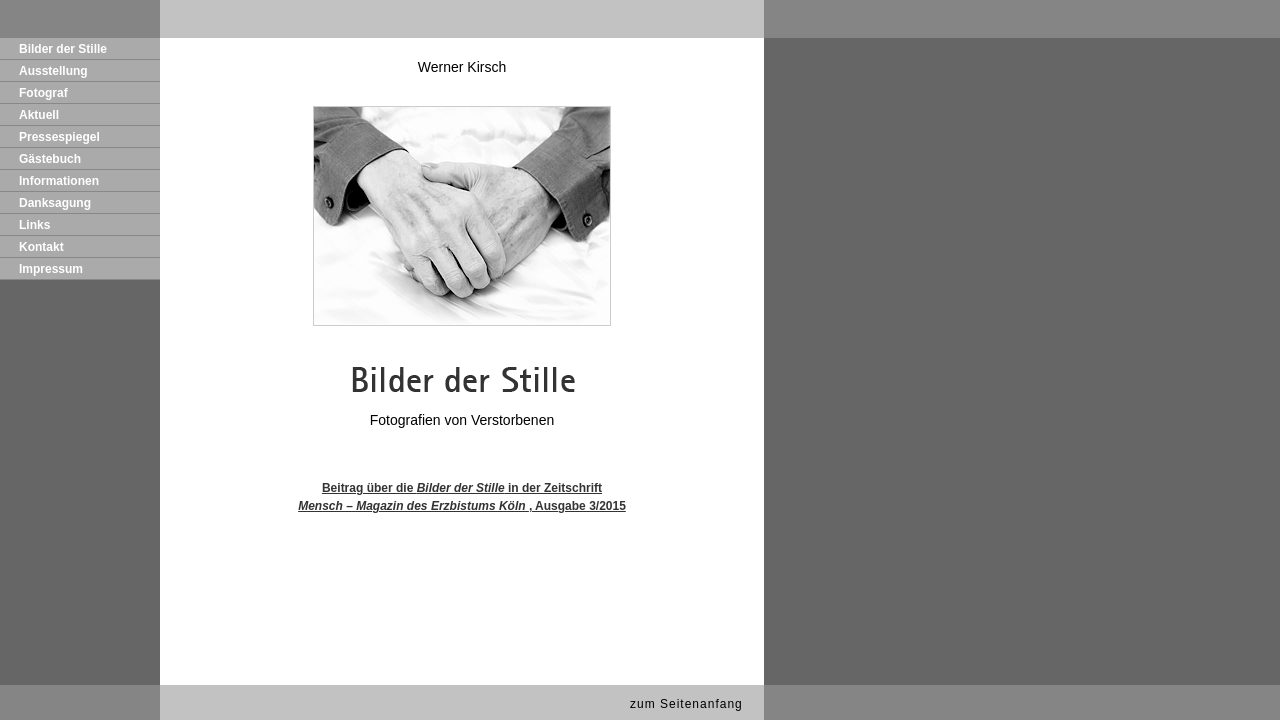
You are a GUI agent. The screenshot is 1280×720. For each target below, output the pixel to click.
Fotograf (43, 93)
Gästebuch (50, 159)
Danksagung (55, 203)
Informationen (59, 181)
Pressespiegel (59, 137)
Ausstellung (53, 71)
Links (34, 225)
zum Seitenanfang (686, 704)
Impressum (51, 269)
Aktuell (39, 115)
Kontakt (41, 247)
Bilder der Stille (63, 49)
